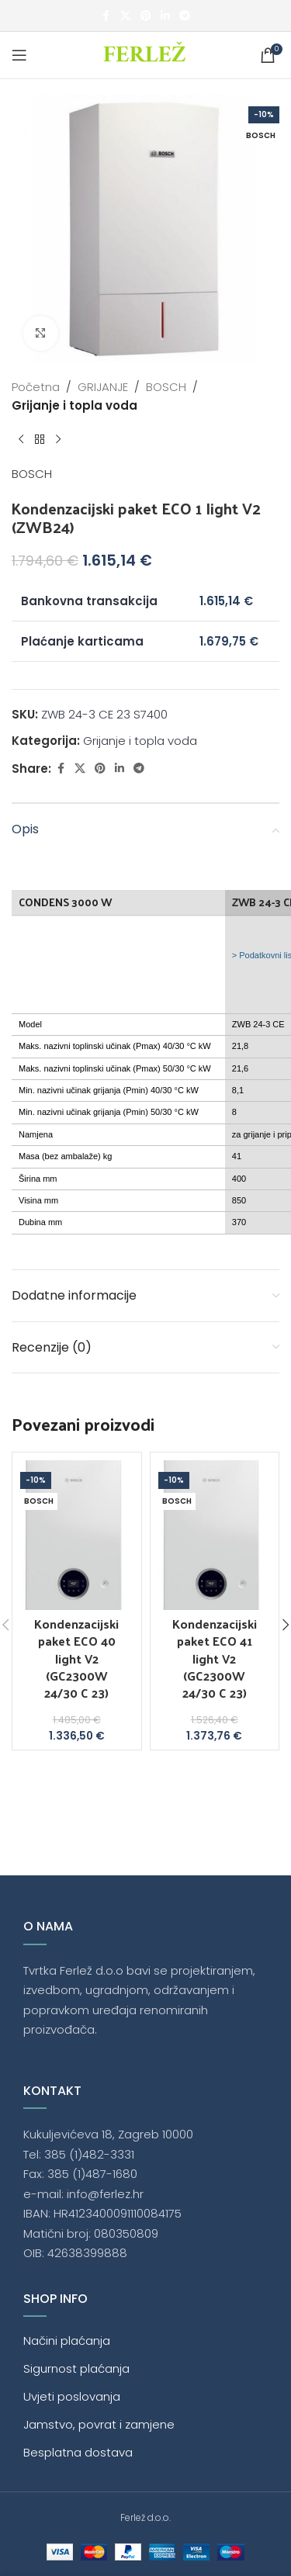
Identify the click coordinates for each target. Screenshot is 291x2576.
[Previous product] (21, 440)
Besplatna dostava (78, 2452)
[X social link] (126, 15)
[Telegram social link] (185, 15)
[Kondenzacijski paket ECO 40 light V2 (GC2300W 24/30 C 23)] (76, 1535)
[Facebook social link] (106, 15)
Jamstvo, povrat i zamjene (99, 2424)
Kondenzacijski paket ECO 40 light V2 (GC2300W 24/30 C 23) (76, 1658)
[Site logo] (145, 54)
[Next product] (58, 440)
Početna (36, 387)
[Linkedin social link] (165, 15)
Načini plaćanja (66, 2340)
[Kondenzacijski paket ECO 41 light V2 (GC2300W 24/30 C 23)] (215, 1535)
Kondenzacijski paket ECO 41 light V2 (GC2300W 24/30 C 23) (214, 1658)
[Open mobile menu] (19, 55)
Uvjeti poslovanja (71, 2396)
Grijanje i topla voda (74, 405)
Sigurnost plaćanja (76, 2368)
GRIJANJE (103, 387)
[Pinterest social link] (146, 15)
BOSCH (166, 387)
